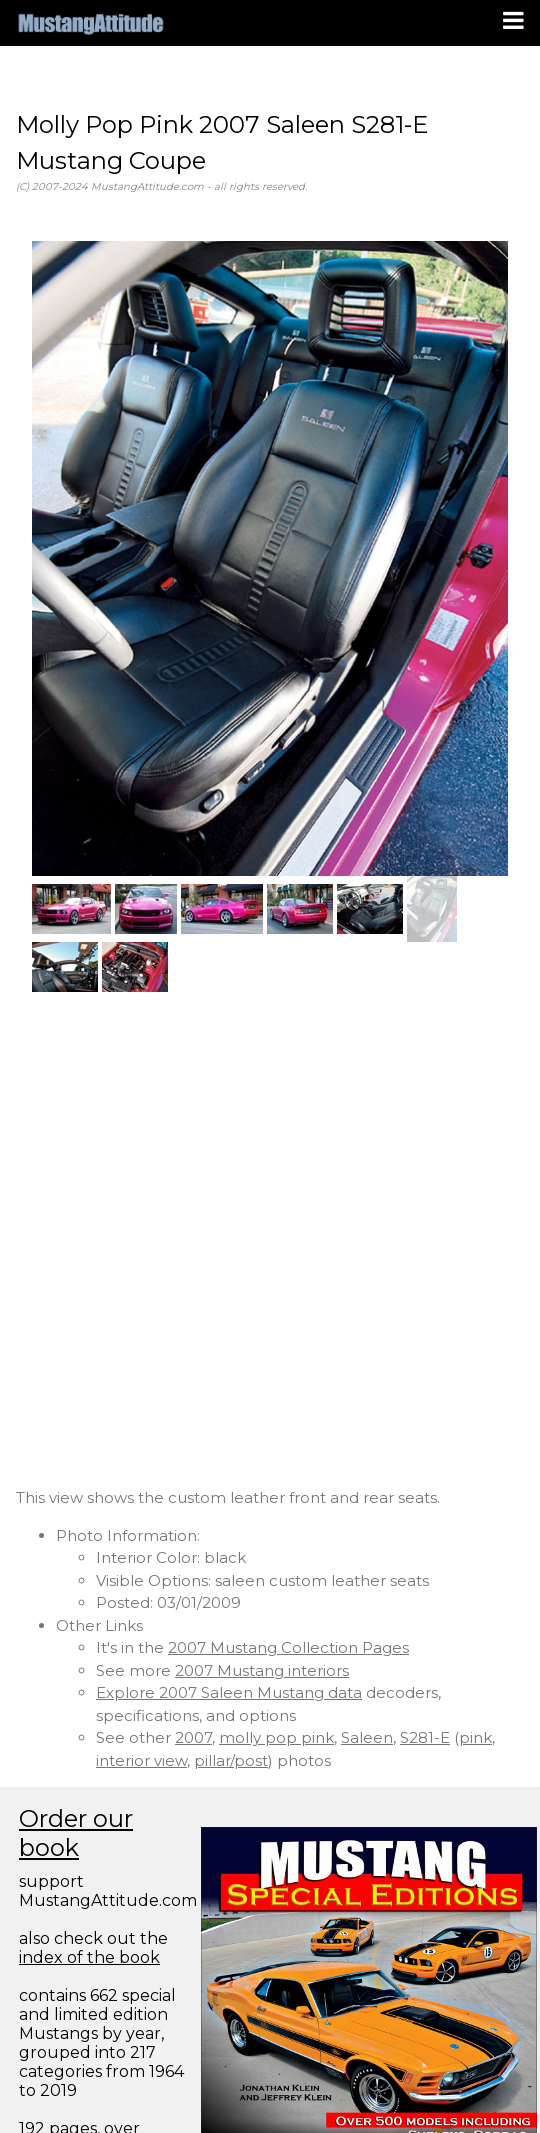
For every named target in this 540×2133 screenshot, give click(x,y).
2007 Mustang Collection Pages (288, 1647)
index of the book (89, 1957)
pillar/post (231, 1760)
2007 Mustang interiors (262, 1670)
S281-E (425, 1737)
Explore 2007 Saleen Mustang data (229, 1692)
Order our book (76, 1833)
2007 (193, 1737)
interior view (141, 1760)
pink (475, 1737)
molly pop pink (276, 1737)
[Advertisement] (232, 1239)
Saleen (367, 1737)
